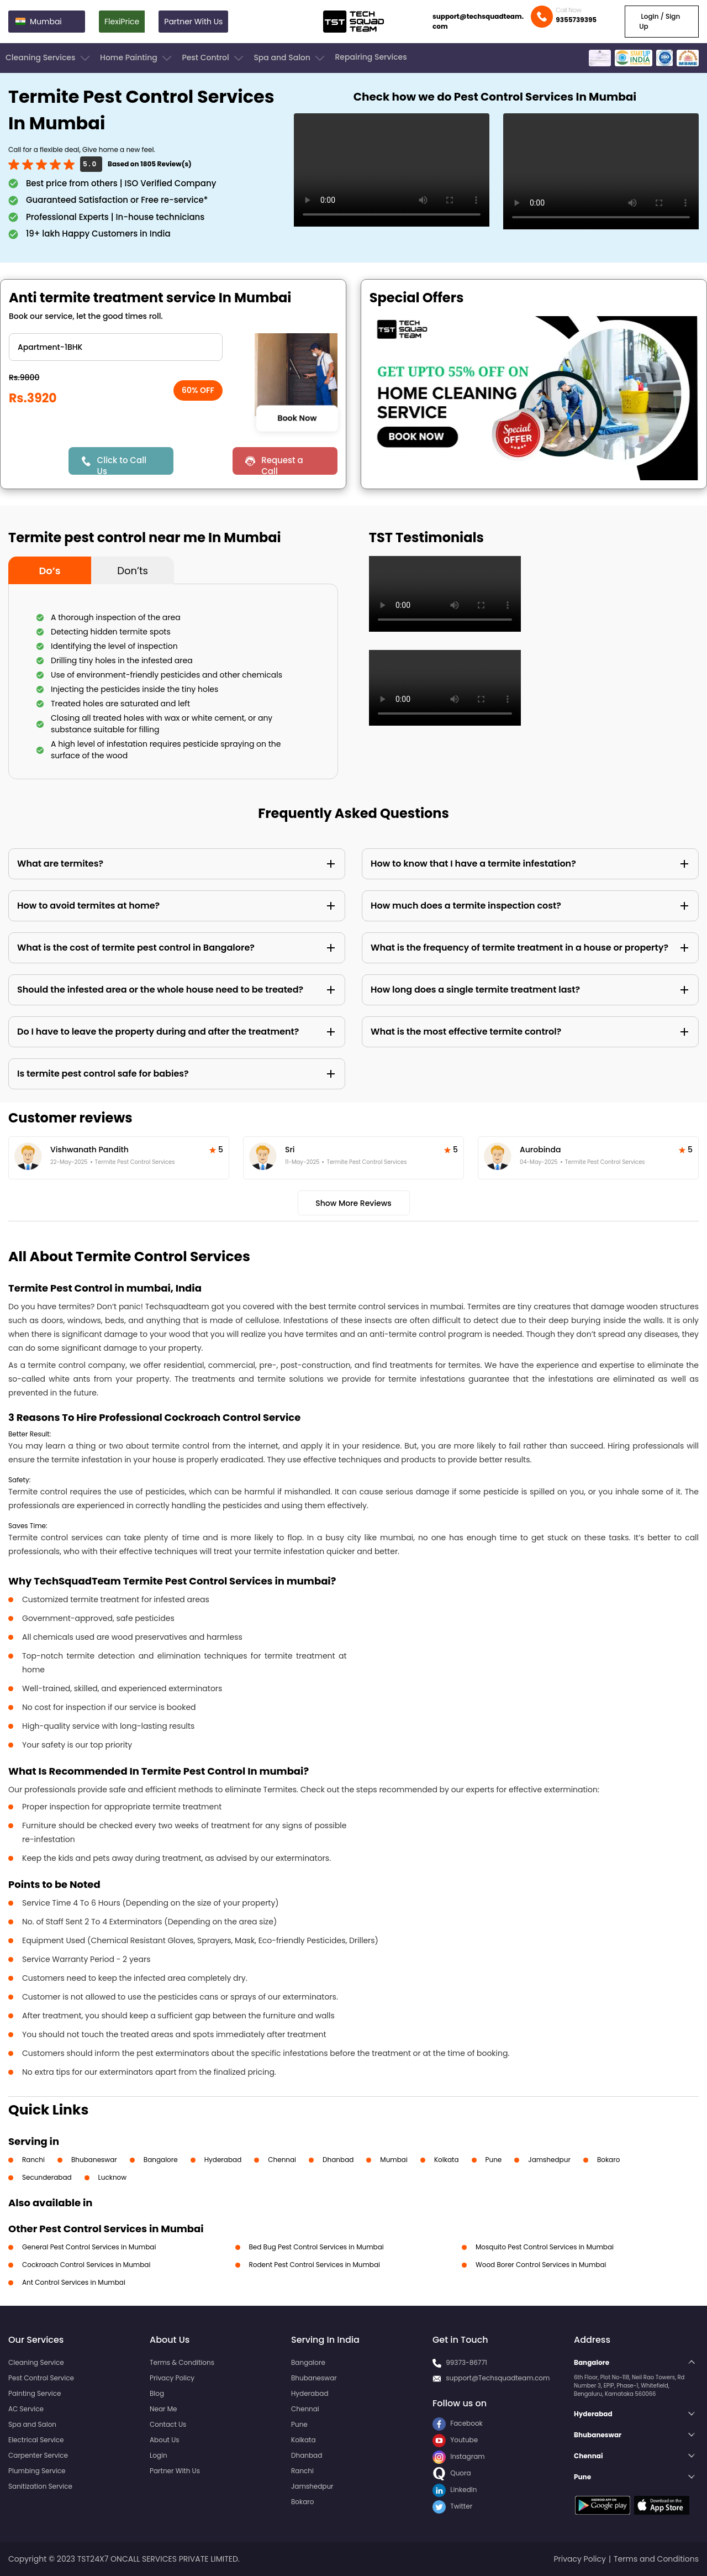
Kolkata (446, 2159)
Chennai (282, 2159)
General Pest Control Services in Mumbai (89, 2247)
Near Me (163, 2409)
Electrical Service (36, 2439)
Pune (494, 2159)
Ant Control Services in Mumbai (73, 2282)
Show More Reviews (353, 1203)
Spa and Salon (290, 58)
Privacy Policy (172, 2378)
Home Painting (136, 58)
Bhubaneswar (94, 2159)
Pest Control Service (41, 2378)
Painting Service (34, 2393)
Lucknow (112, 2177)
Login (158, 2455)
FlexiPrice (121, 21)
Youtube (455, 2439)
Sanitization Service (40, 2486)
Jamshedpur (549, 2159)
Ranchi (33, 2159)
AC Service (26, 2409)
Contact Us (168, 2424)
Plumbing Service (36, 2470)
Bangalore (161, 2159)
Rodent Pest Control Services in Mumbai (315, 2264)
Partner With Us (193, 21)
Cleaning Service (36, 2362)
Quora (451, 2473)
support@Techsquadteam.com (498, 2378)
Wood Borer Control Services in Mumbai (541, 2264)
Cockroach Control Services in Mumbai (86, 2264)
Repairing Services (371, 56)
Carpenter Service (38, 2455)
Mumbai (394, 2159)
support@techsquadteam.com (478, 21)
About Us (165, 2439)
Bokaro (608, 2159)
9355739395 (576, 19)
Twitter (452, 2506)
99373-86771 (466, 2362)
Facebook (457, 2423)
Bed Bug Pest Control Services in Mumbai (316, 2247)
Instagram (458, 2456)
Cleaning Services (49, 58)
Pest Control (213, 58)
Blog (157, 2393)
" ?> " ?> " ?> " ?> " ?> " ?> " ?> (116, 347)
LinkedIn (454, 2489)
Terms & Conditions (182, 2362)
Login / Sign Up (659, 21)
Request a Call (282, 464)
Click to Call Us (121, 464)
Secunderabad (47, 2177)
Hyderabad (223, 2159)
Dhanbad (338, 2159)
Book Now (297, 418)
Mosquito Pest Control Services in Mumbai (545, 2247)
